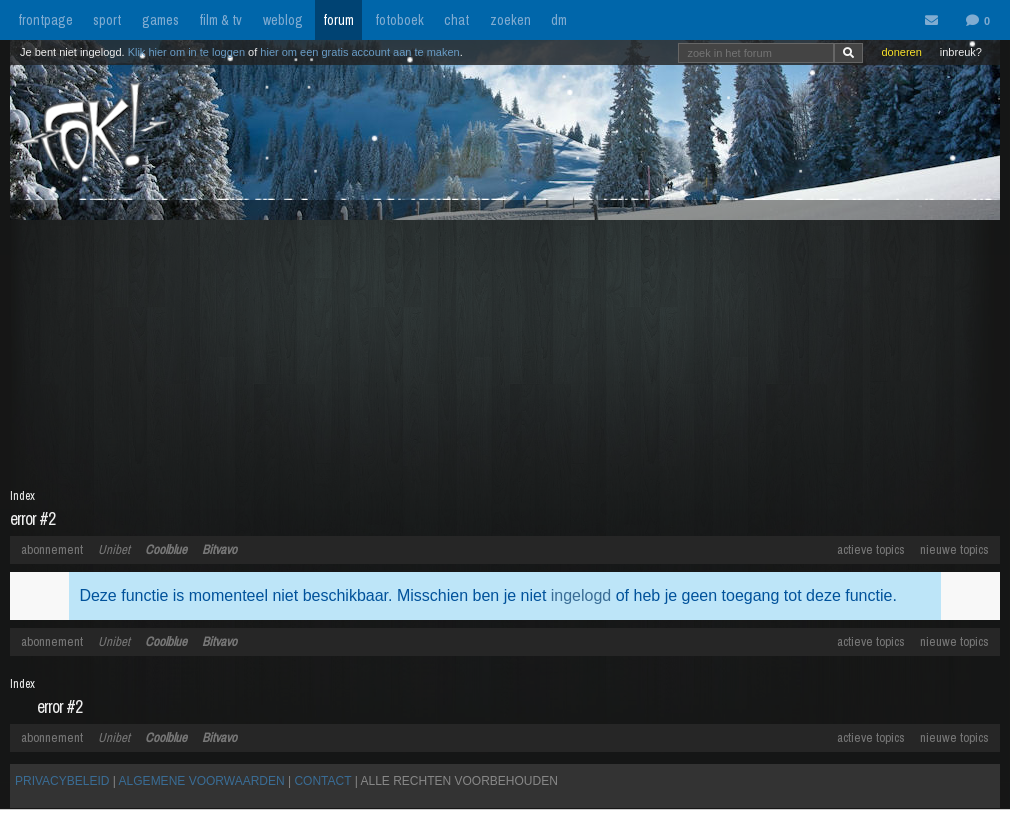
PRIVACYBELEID (62, 781)
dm (559, 20)
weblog (283, 20)
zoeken (510, 20)
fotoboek (399, 20)
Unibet (114, 549)
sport (107, 20)
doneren (901, 52)
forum (338, 20)
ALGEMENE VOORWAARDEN (202, 781)
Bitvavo (219, 549)
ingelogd (581, 595)
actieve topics (871, 549)
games (160, 20)
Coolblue (166, 549)
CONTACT (322, 781)
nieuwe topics (954, 549)
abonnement (52, 549)
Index (22, 496)
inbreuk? (961, 52)
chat (456, 20)
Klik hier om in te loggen (186, 52)
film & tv (220, 20)
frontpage (45, 20)
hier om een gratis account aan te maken (359, 52)
